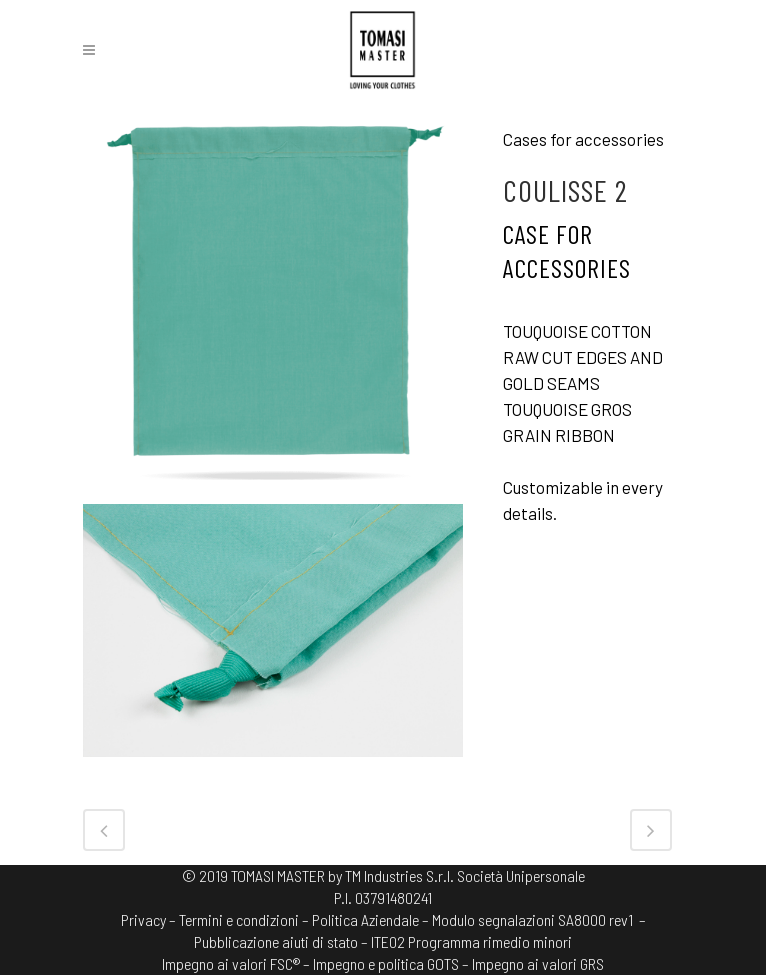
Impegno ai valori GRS (538, 963)
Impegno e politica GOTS (386, 963)
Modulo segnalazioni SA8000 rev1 (532, 919)
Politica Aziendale (365, 919)
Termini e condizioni (239, 919)
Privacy (143, 919)
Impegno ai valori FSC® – (237, 963)
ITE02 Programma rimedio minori (471, 941)
